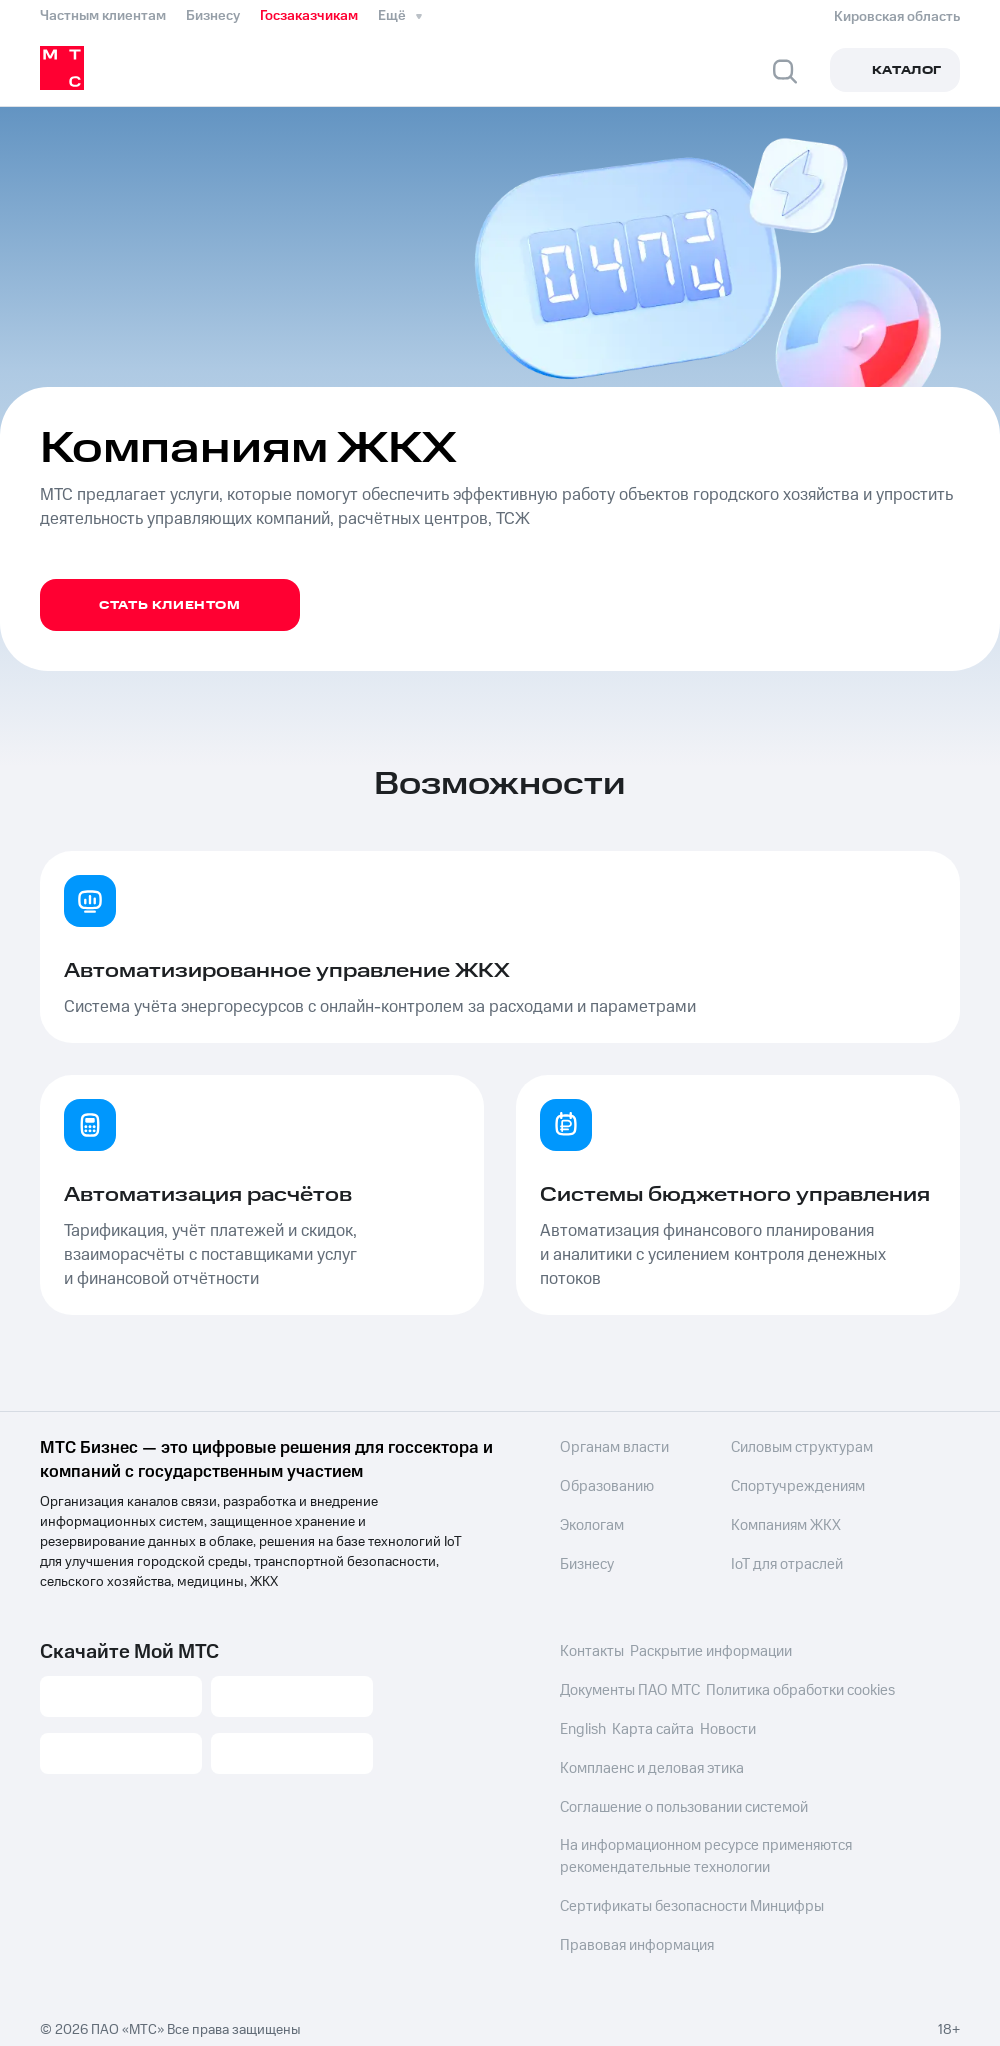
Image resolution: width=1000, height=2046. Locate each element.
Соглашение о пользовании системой (679, 1804)
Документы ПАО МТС (627, 1690)
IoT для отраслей (765, 1562)
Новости (729, 1728)
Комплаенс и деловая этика (646, 1766)
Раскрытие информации (709, 1652)
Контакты (590, 1652)
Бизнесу (213, 16)
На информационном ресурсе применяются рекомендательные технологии (699, 1850)
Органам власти (610, 1448)
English (582, 1728)
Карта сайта (654, 1728)
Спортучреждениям (776, 1486)
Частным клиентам (103, 16)
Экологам (591, 1524)
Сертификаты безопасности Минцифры (686, 1898)
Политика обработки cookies (797, 1690)
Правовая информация (632, 1936)
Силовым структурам (780, 1448)
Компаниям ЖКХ (765, 1524)
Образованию (604, 1486)
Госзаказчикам (309, 16)
